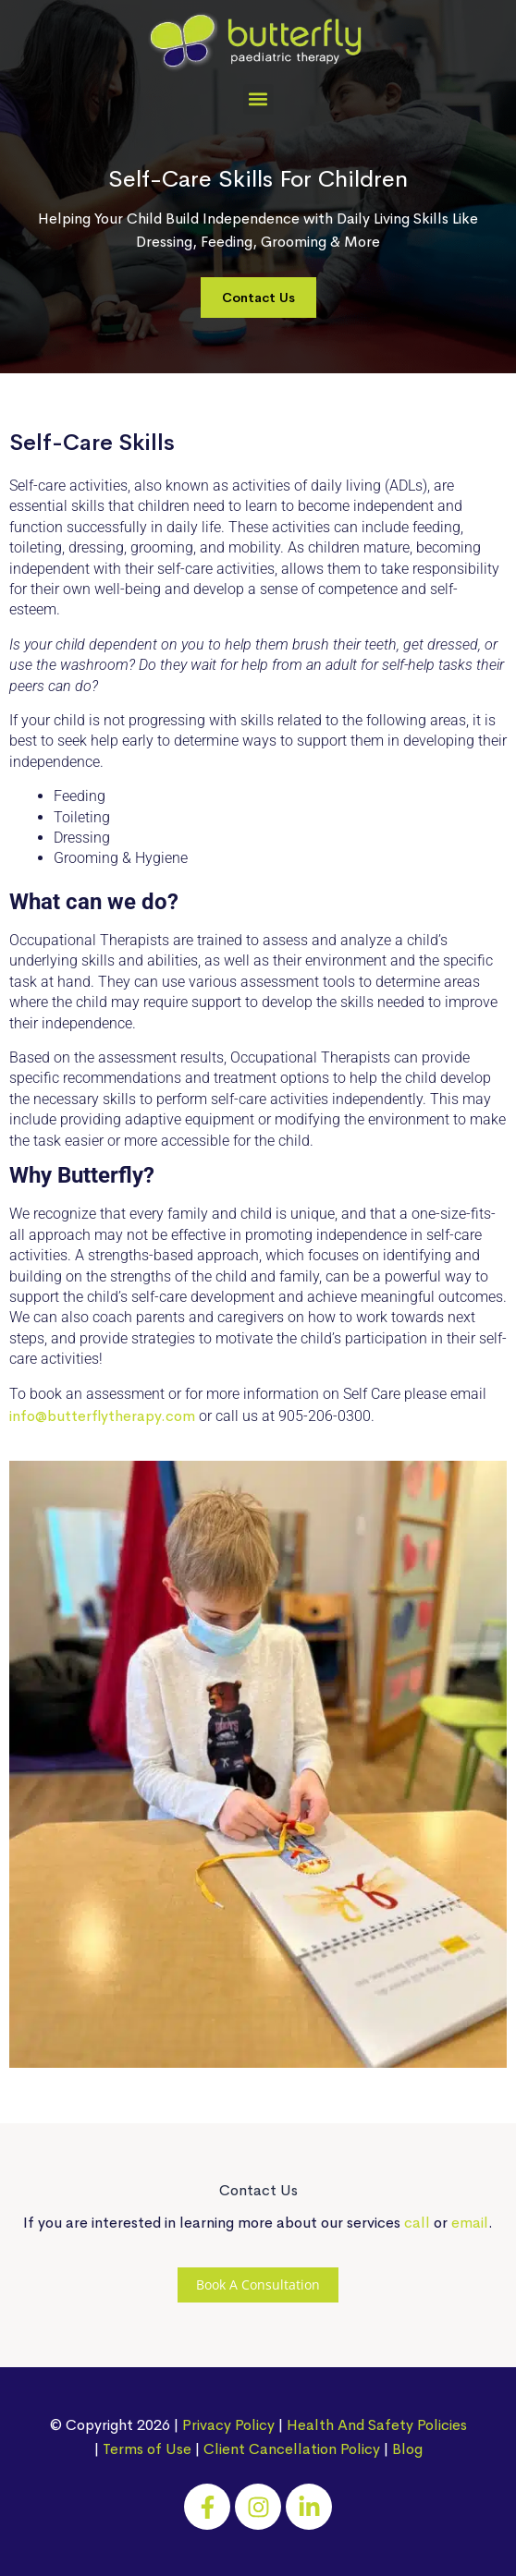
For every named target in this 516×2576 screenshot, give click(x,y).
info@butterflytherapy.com (102, 1416)
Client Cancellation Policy (291, 2449)
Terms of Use (147, 2449)
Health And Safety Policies (377, 2425)
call (417, 2222)
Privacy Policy (228, 2425)
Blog (407, 2449)
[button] (258, 99)
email (469, 2222)
